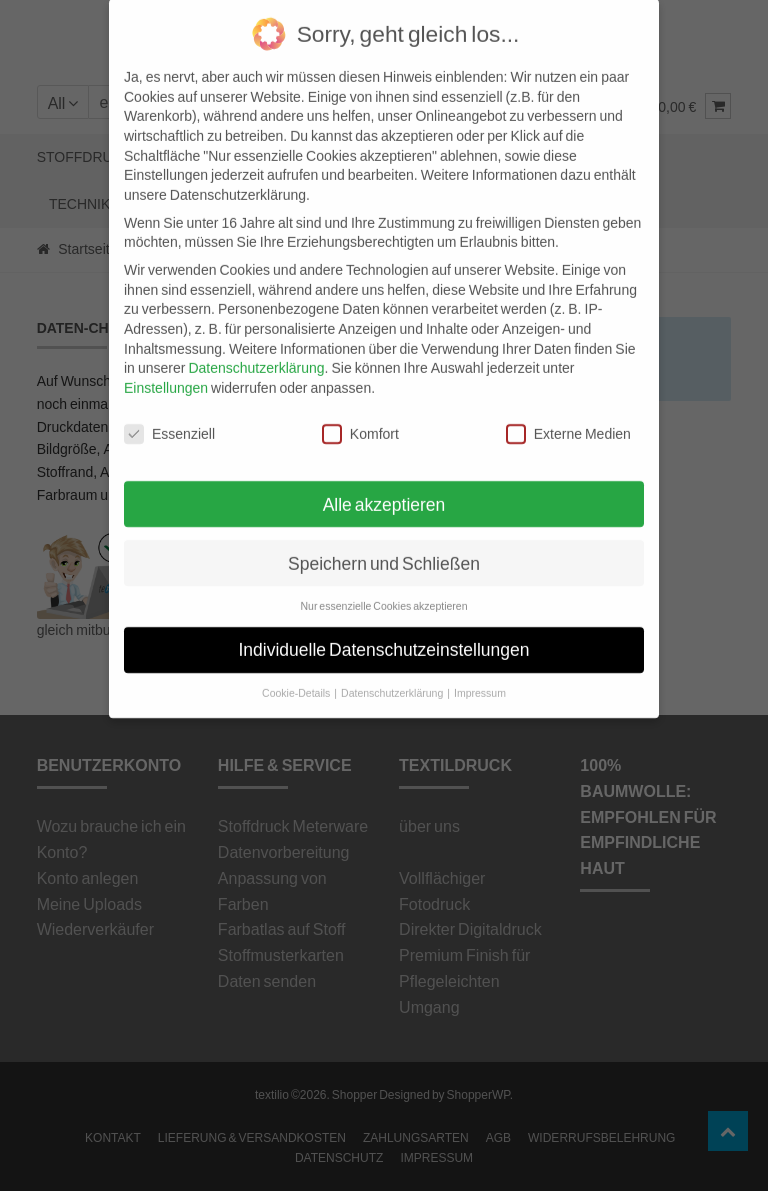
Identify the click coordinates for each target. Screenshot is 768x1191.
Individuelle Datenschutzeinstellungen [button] (384, 626)
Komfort (360, 409)
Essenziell (169, 409)
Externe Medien (568, 409)
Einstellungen (166, 363)
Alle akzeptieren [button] (384, 480)
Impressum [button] (480, 670)
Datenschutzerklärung (256, 344)
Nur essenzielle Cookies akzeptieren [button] (383, 583)
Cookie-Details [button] (297, 670)
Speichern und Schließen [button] (384, 539)
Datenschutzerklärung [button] (393, 670)
